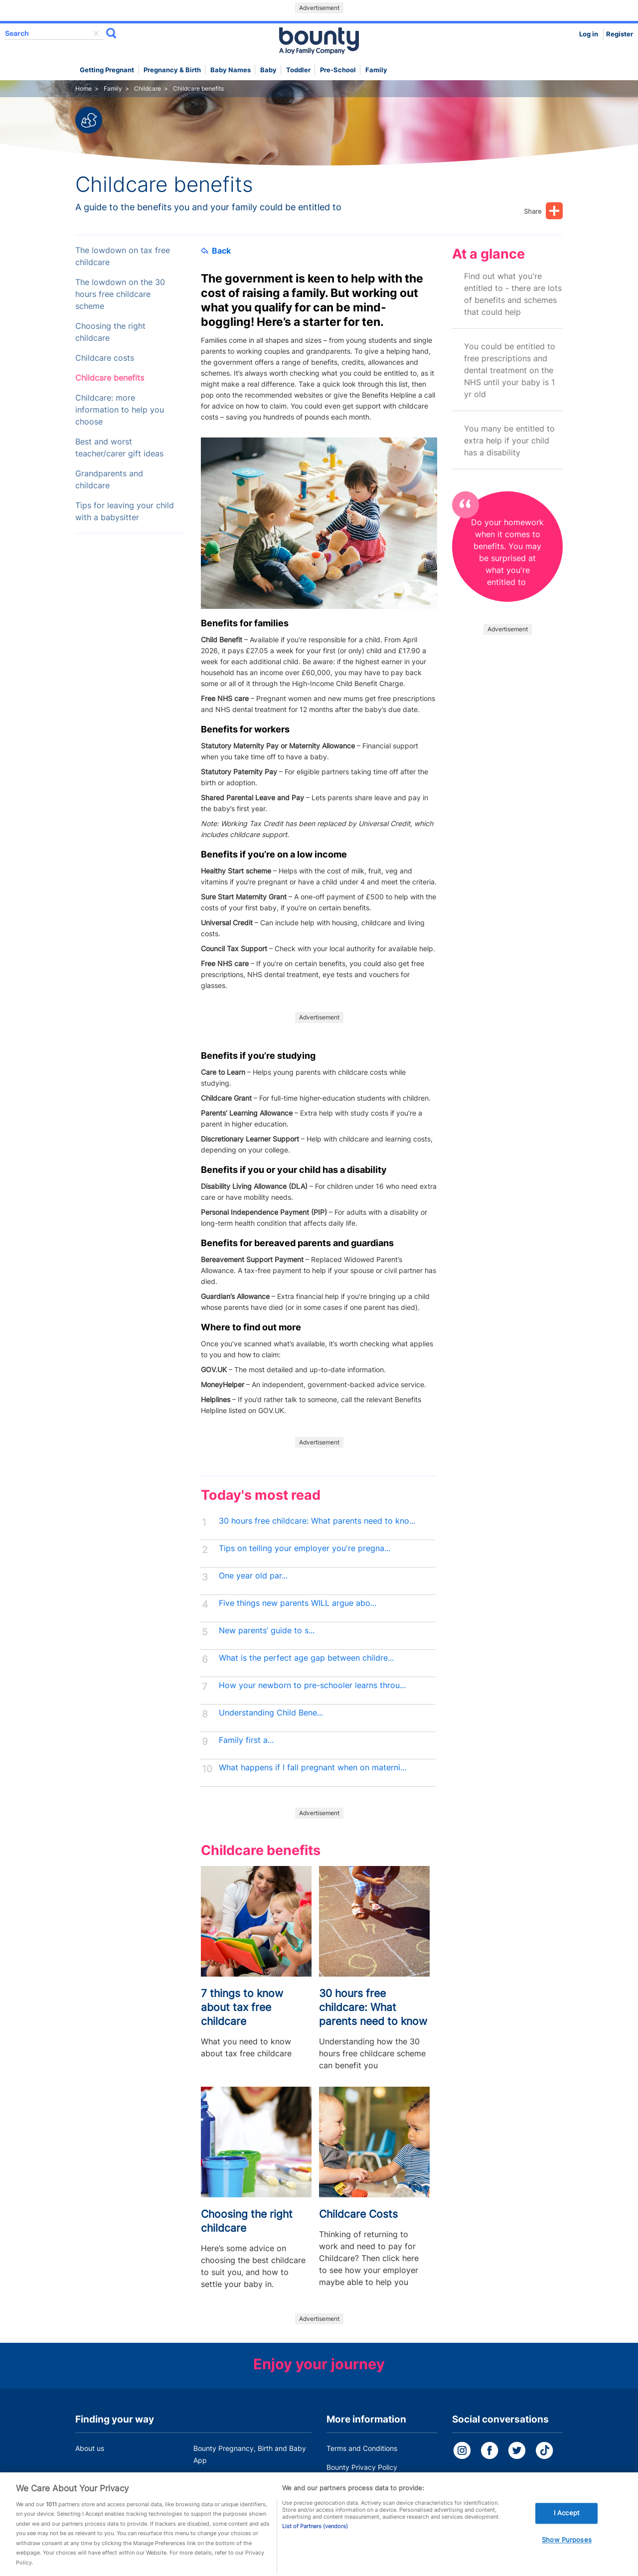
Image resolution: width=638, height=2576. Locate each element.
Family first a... (246, 1740)
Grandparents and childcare (109, 479)
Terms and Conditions (361, 2448)
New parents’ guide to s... (267, 1630)
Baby (268, 70)
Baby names (230, 70)
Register (619, 34)
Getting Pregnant (107, 70)
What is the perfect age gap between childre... (306, 1658)
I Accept (567, 2527)
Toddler (298, 70)
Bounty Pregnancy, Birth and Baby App (249, 2454)
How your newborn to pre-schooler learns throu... (312, 1685)
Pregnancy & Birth (172, 70)
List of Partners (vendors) (315, 2540)
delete (96, 33)
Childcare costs (104, 358)
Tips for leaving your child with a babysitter (124, 511)
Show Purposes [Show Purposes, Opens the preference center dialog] (567, 2554)
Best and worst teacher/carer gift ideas (119, 447)
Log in (588, 34)
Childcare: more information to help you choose (119, 410)
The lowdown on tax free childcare (122, 256)
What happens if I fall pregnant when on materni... (312, 1767)
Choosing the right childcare (110, 332)
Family (376, 70)
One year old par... (253, 1575)
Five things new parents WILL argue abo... (297, 1603)
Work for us (93, 2479)
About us (89, 2448)
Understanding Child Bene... (271, 1712)
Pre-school (338, 70)
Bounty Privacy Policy (361, 2467)
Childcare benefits (109, 378)
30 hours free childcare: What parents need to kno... (317, 1521)
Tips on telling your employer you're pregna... (304, 1548)
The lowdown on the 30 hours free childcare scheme (120, 294)
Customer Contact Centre (235, 2479)
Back (216, 251)
